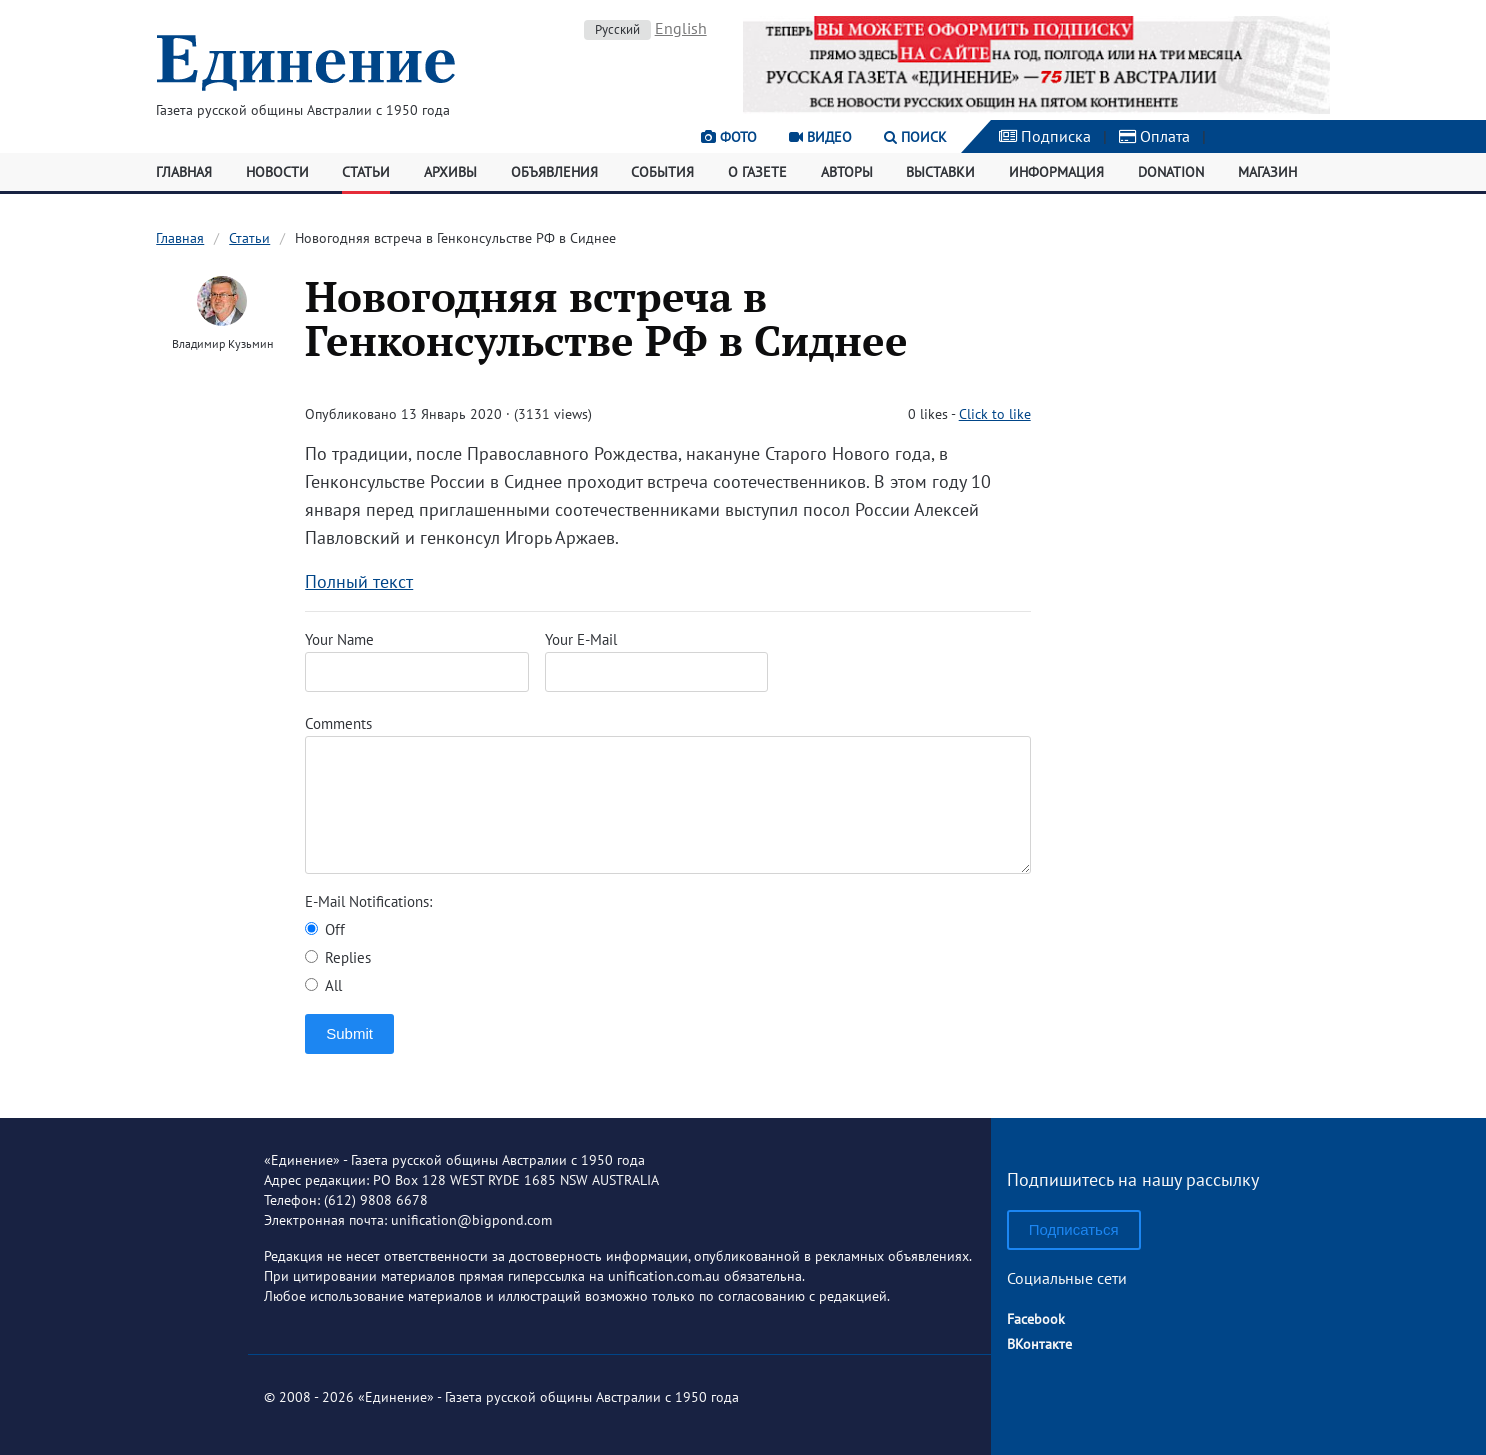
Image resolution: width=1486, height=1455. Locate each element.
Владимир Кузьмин (222, 343)
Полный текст (359, 581)
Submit (349, 1033)
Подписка (1045, 136)
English (681, 28)
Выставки (940, 172)
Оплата (1154, 136)
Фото (729, 137)
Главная (184, 172)
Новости (277, 172)
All (323, 985)
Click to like (995, 414)
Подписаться (1074, 1229)
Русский (617, 29)
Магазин (1267, 172)
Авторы (847, 172)
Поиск (915, 137)
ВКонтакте (1039, 1344)
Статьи (366, 172)
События (662, 172)
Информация (1056, 172)
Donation (1171, 172)
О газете (757, 172)
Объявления (554, 172)
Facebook (1036, 1319)
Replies (338, 957)
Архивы (450, 172)
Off (325, 929)
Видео (820, 137)
